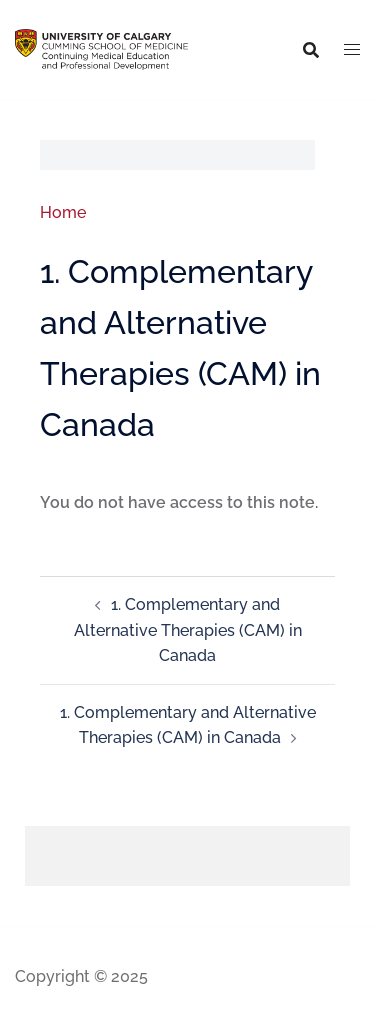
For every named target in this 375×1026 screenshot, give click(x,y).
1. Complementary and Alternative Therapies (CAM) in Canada (188, 630)
